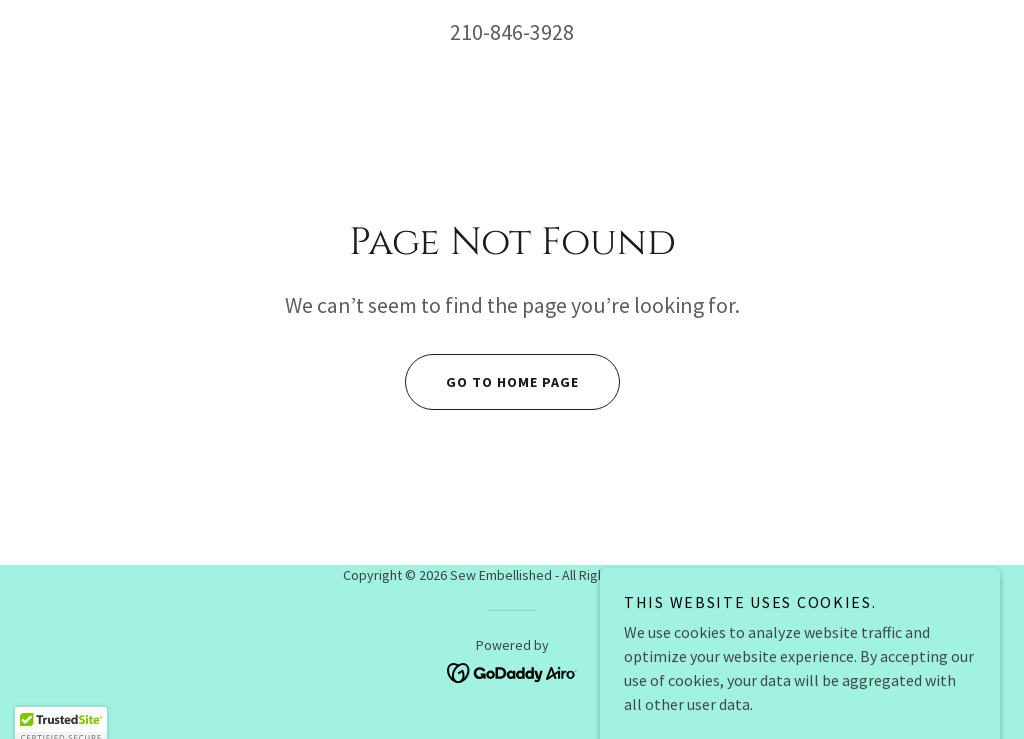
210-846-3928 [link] (512, 32)
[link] (512, 671)
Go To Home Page (492, 382)
